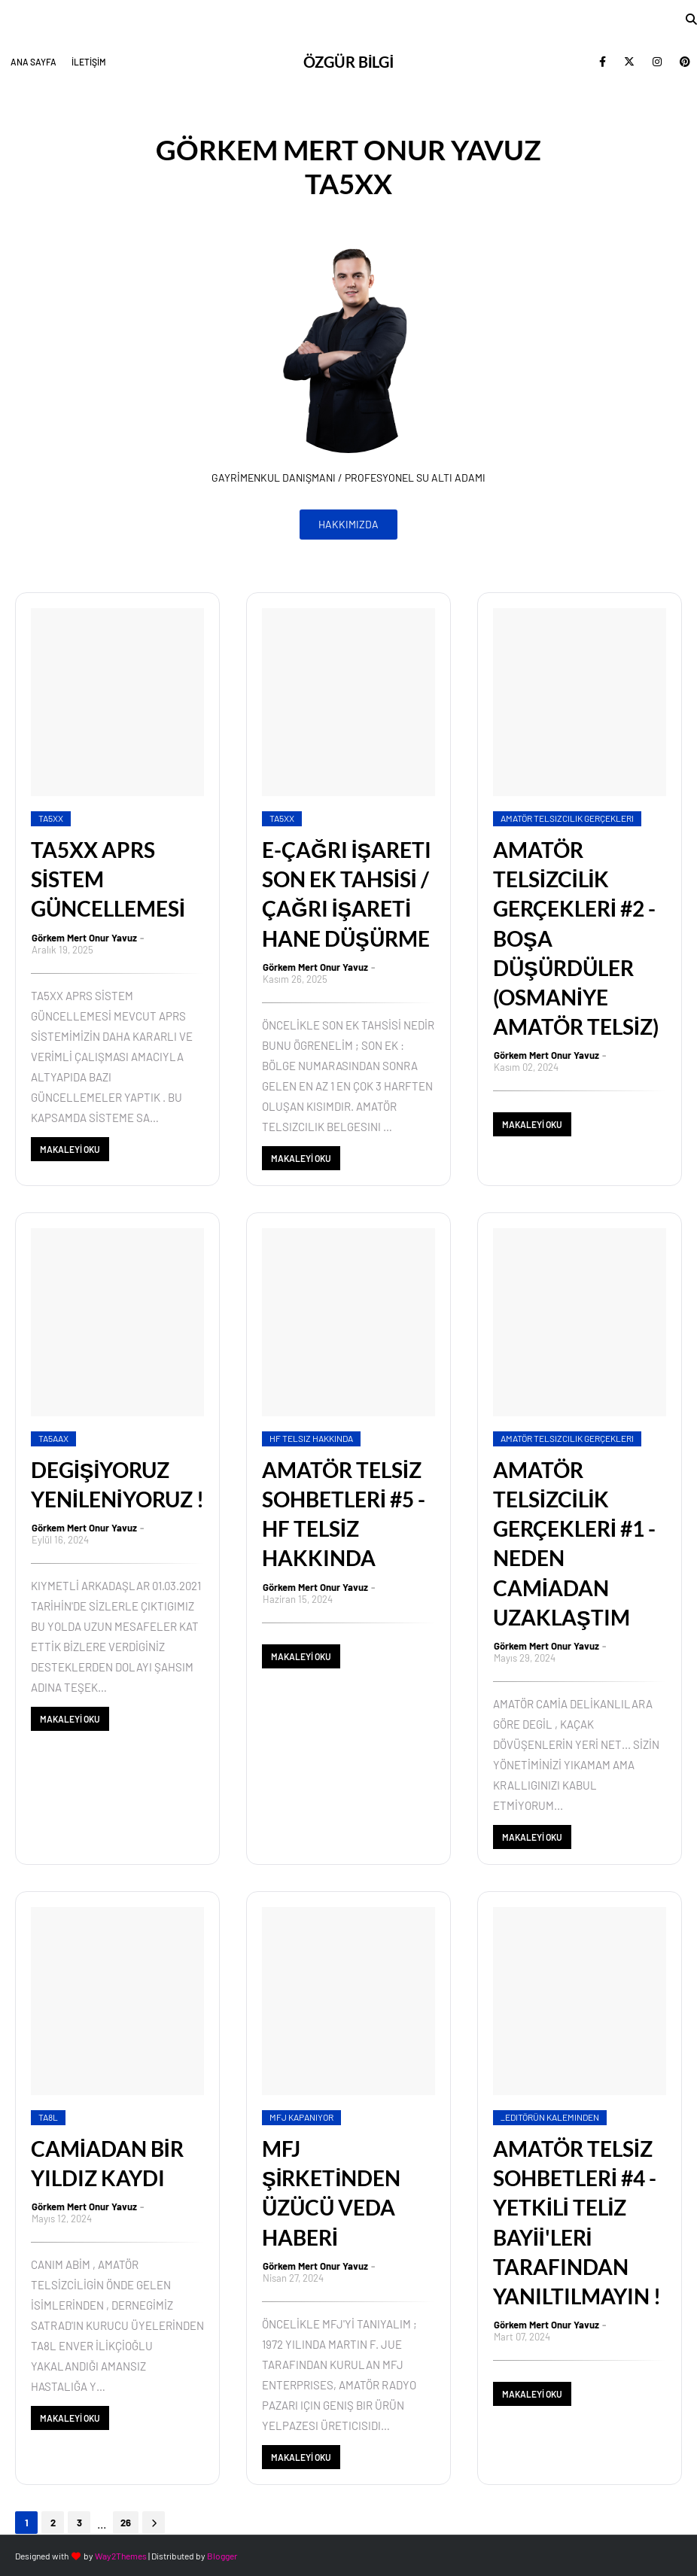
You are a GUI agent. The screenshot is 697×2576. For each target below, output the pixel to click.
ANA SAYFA (33, 61)
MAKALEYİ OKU (70, 1149)
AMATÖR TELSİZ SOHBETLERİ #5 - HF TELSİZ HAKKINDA (343, 1514)
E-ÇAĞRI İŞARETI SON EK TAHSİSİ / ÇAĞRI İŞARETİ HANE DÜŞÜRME (346, 894)
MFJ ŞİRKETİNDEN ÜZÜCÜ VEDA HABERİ (331, 2193)
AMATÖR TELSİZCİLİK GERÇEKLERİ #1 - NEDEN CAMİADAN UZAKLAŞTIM (574, 1543)
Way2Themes (121, 2555)
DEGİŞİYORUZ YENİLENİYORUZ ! (117, 1484)
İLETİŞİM (89, 61)
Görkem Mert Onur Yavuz (84, 938)
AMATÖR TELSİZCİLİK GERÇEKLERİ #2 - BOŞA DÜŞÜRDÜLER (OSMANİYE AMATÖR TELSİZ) (576, 938)
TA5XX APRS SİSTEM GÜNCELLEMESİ (108, 879)
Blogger (222, 2555)
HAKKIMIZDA (348, 524)
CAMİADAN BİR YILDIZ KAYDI (107, 2163)
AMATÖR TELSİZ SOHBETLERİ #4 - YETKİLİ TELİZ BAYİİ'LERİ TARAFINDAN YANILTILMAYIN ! (577, 2222)
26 (125, 2523)
